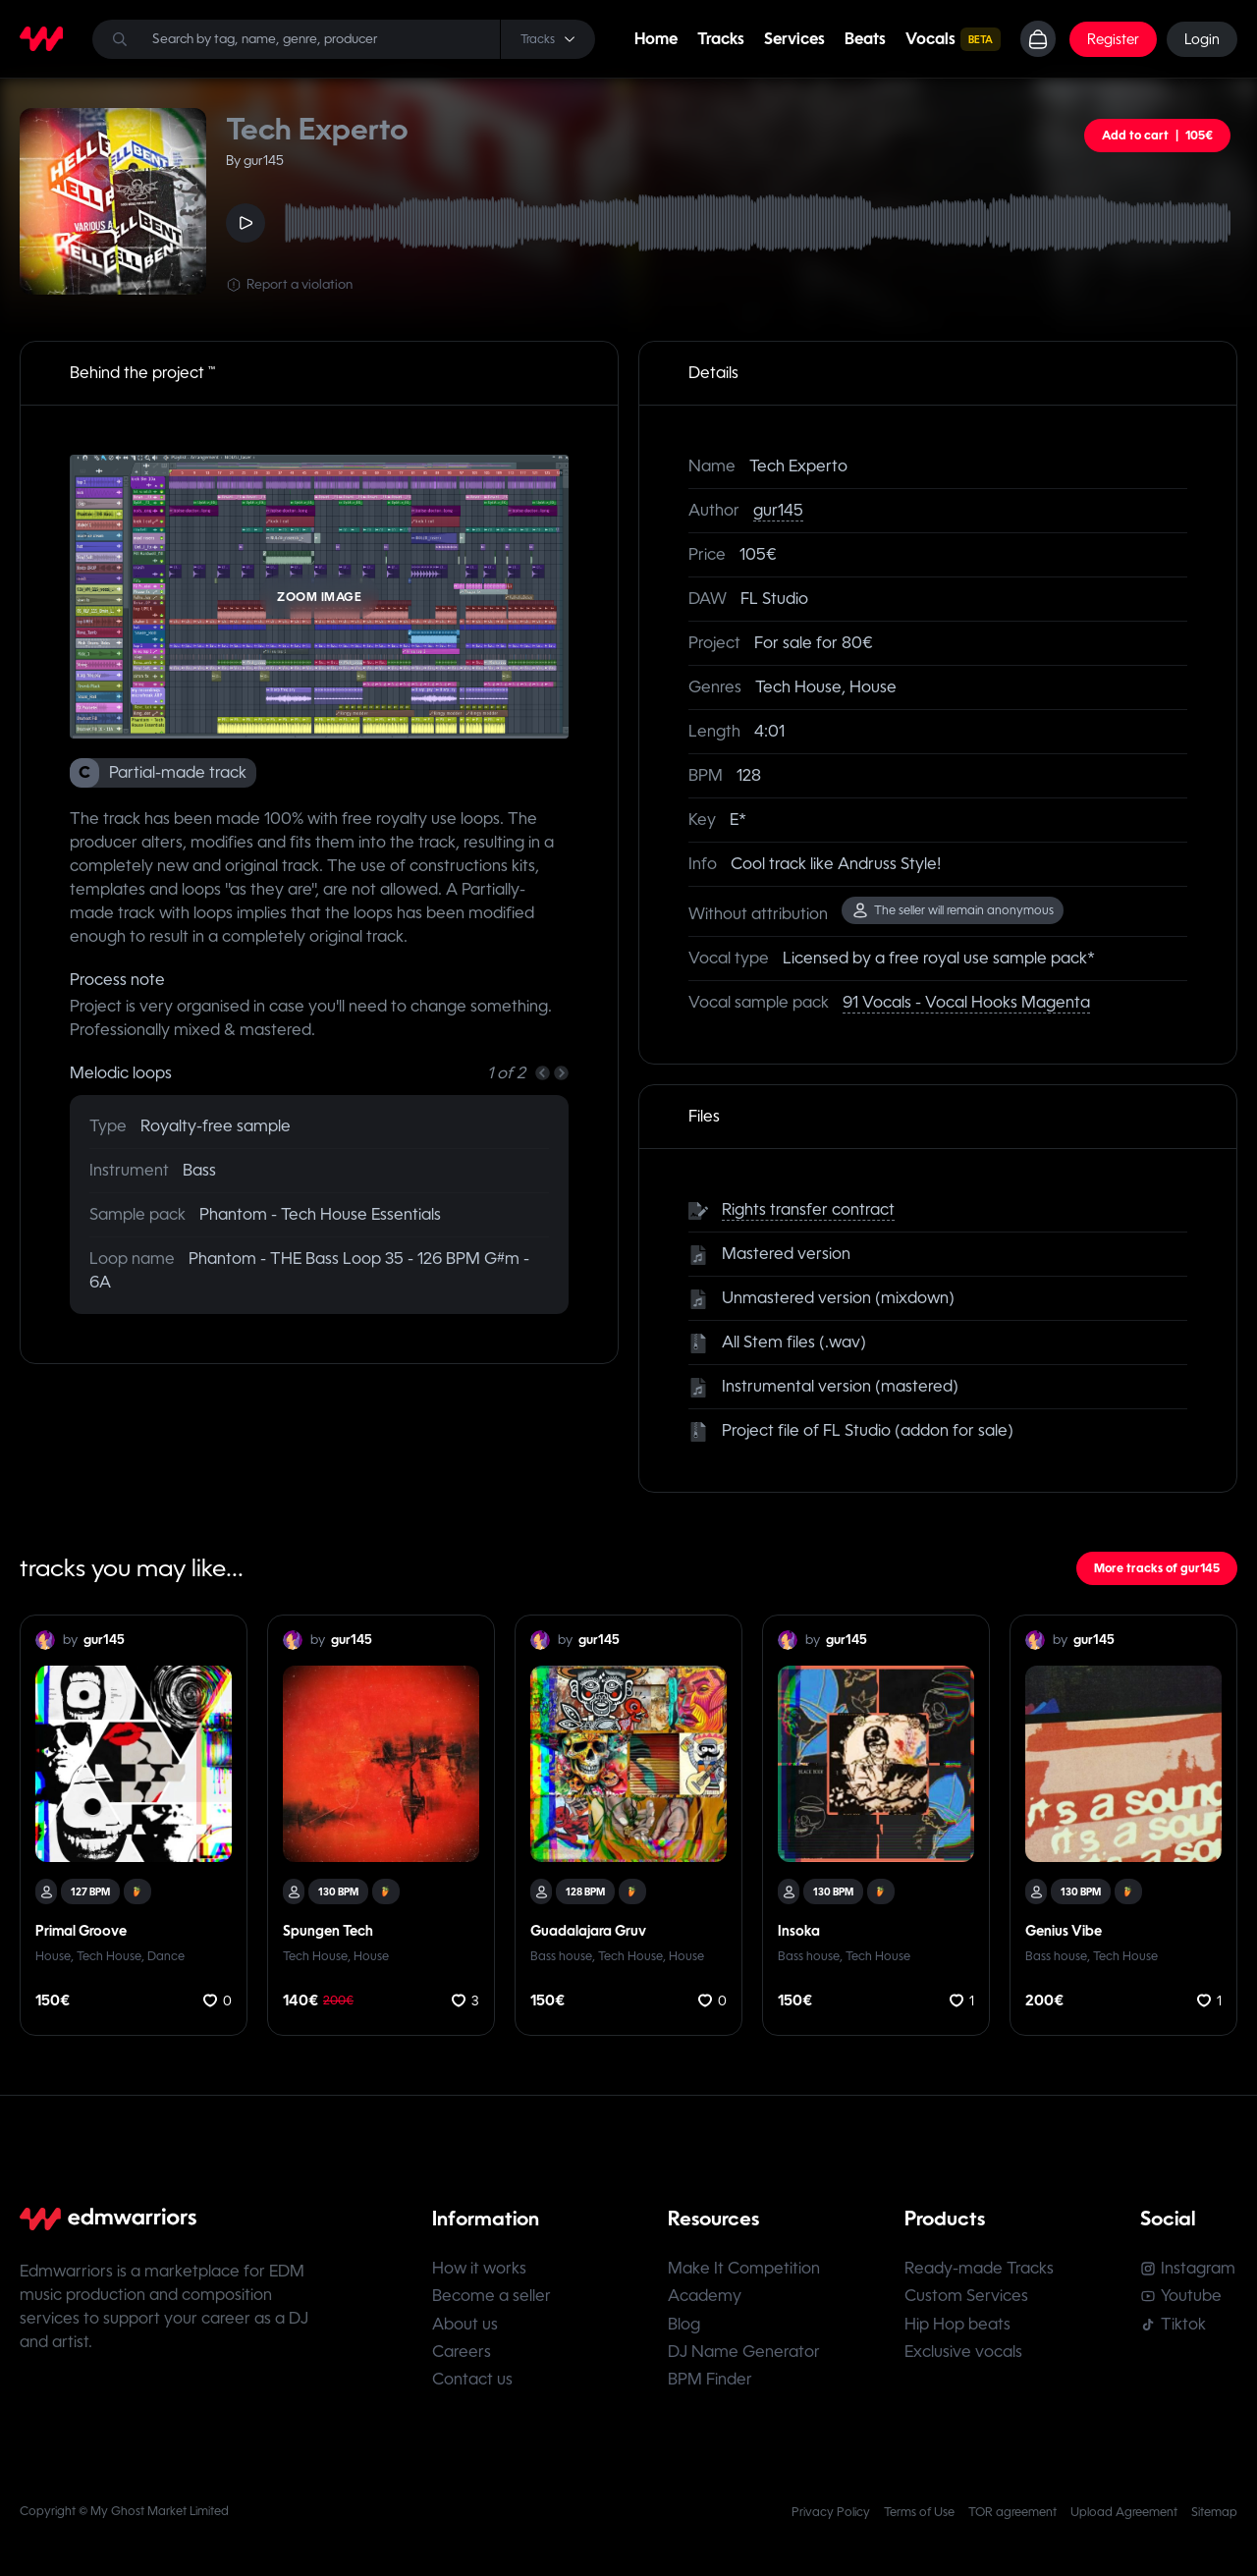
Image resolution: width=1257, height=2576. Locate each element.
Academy (705, 2297)
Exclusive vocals (964, 2354)
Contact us (472, 2383)
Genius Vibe (1063, 1931)
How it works (479, 2269)
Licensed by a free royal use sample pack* (939, 958)
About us (465, 2326)
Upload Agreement (1123, 2516)
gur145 (778, 510)
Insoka (799, 1931)
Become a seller (491, 2297)
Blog (685, 2326)
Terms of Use (919, 2516)
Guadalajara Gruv (588, 1931)
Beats (864, 38)
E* (738, 819)
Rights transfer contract (808, 1209)
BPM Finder (711, 2383)
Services (793, 38)
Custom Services (967, 2297)
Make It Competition (745, 2269)
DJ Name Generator (745, 2354)
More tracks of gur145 (1157, 1568)
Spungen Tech (328, 1931)
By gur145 (255, 160)
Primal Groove (81, 1931)
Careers (461, 2354)
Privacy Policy (831, 2516)
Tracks (719, 38)
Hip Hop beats (958, 2326)
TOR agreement (1012, 2516)
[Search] (343, 39)
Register (1113, 39)
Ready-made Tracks (980, 2269)
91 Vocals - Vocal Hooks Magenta (966, 1002)
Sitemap (1214, 2516)
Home (655, 38)
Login (1202, 39)
